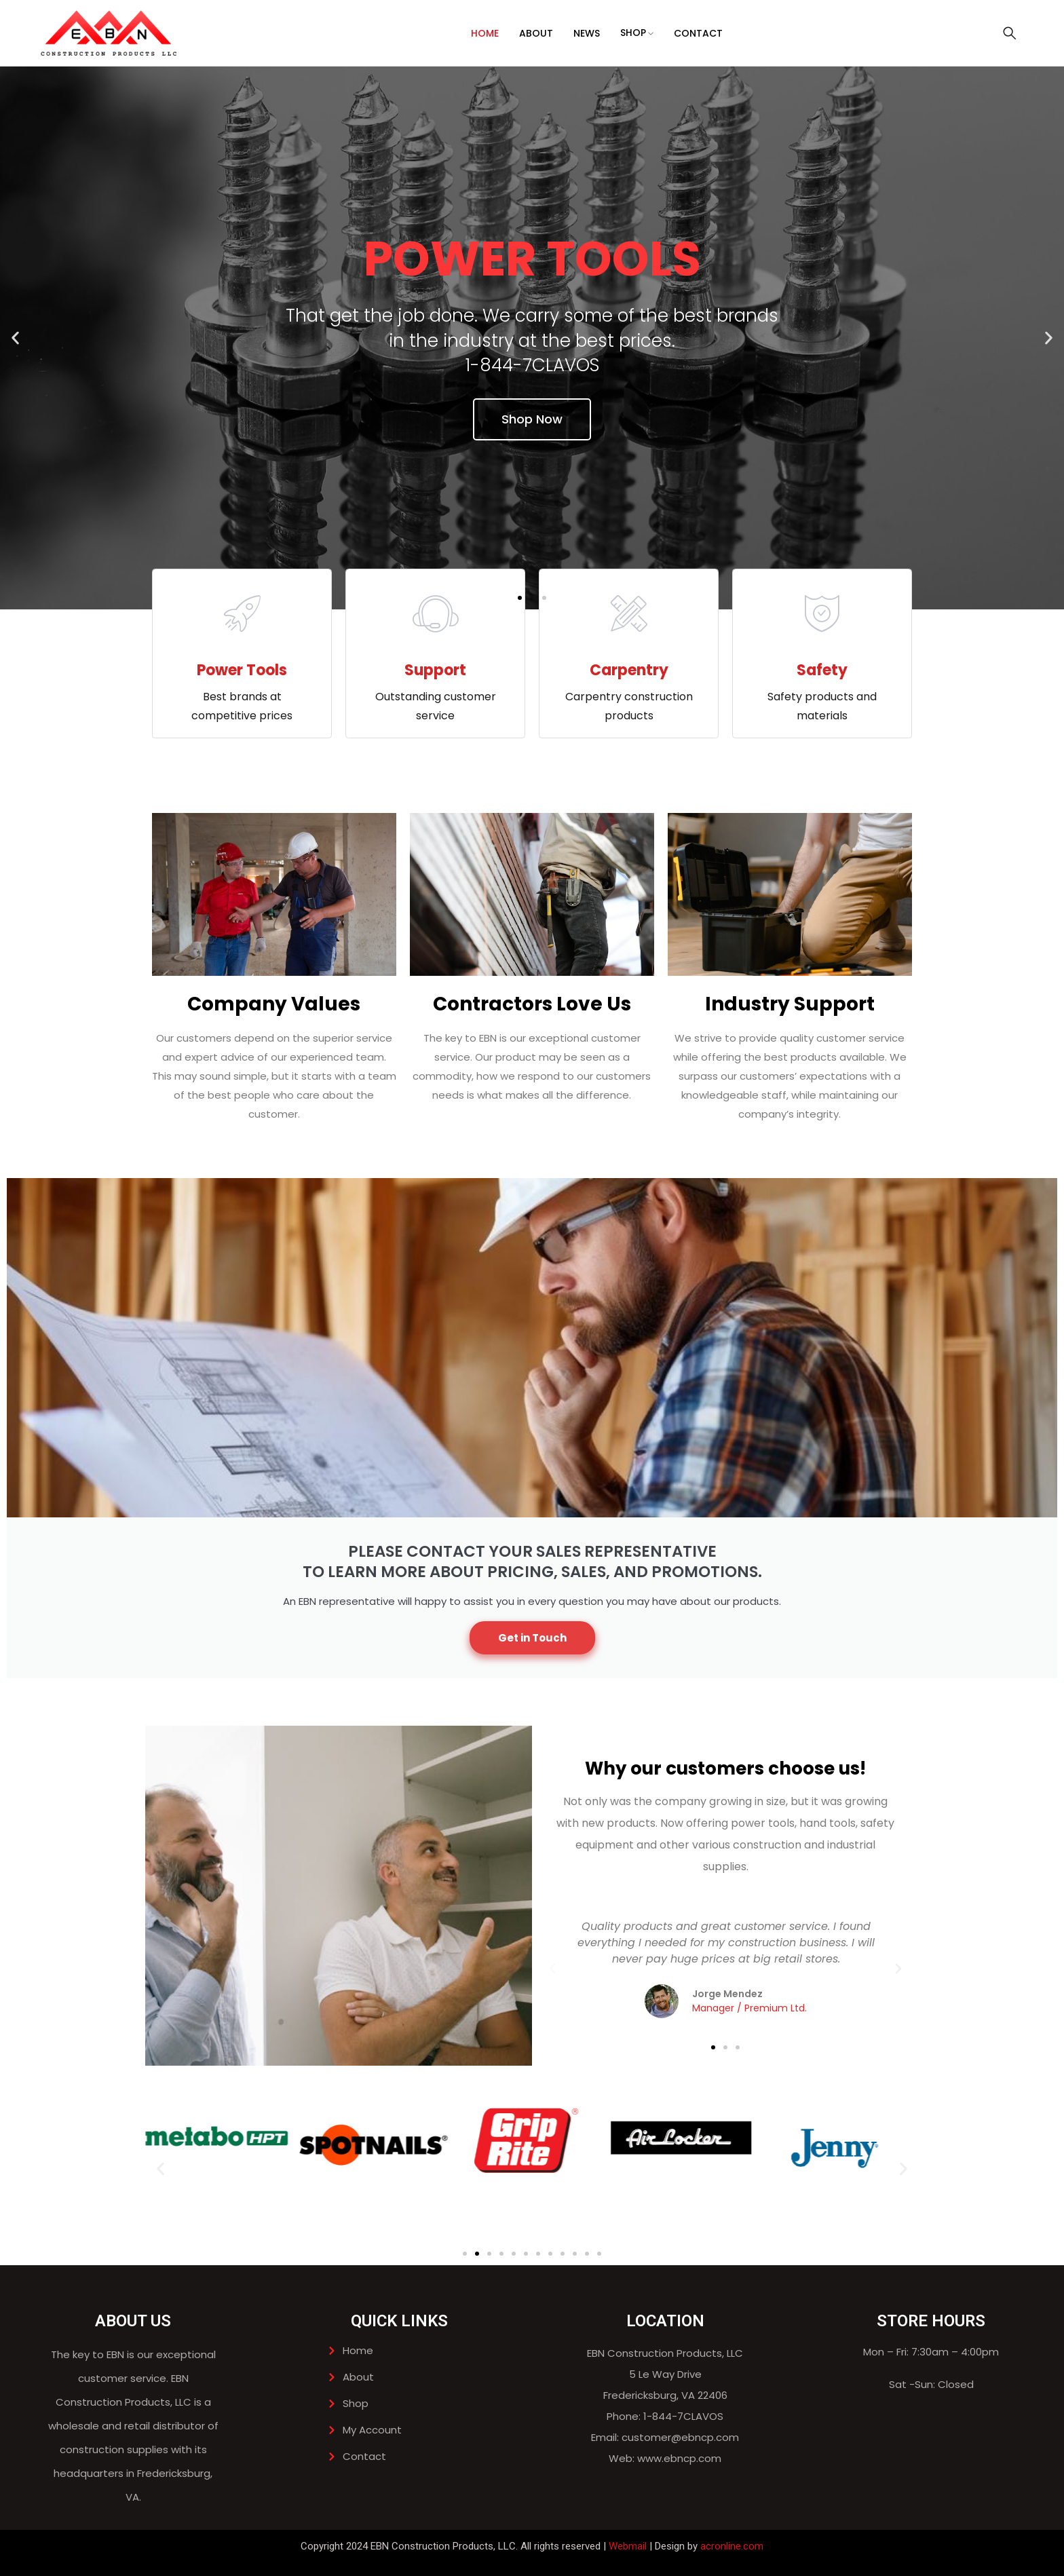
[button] (15, 338)
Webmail (628, 2546)
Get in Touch (532, 1638)
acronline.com (731, 2546)
